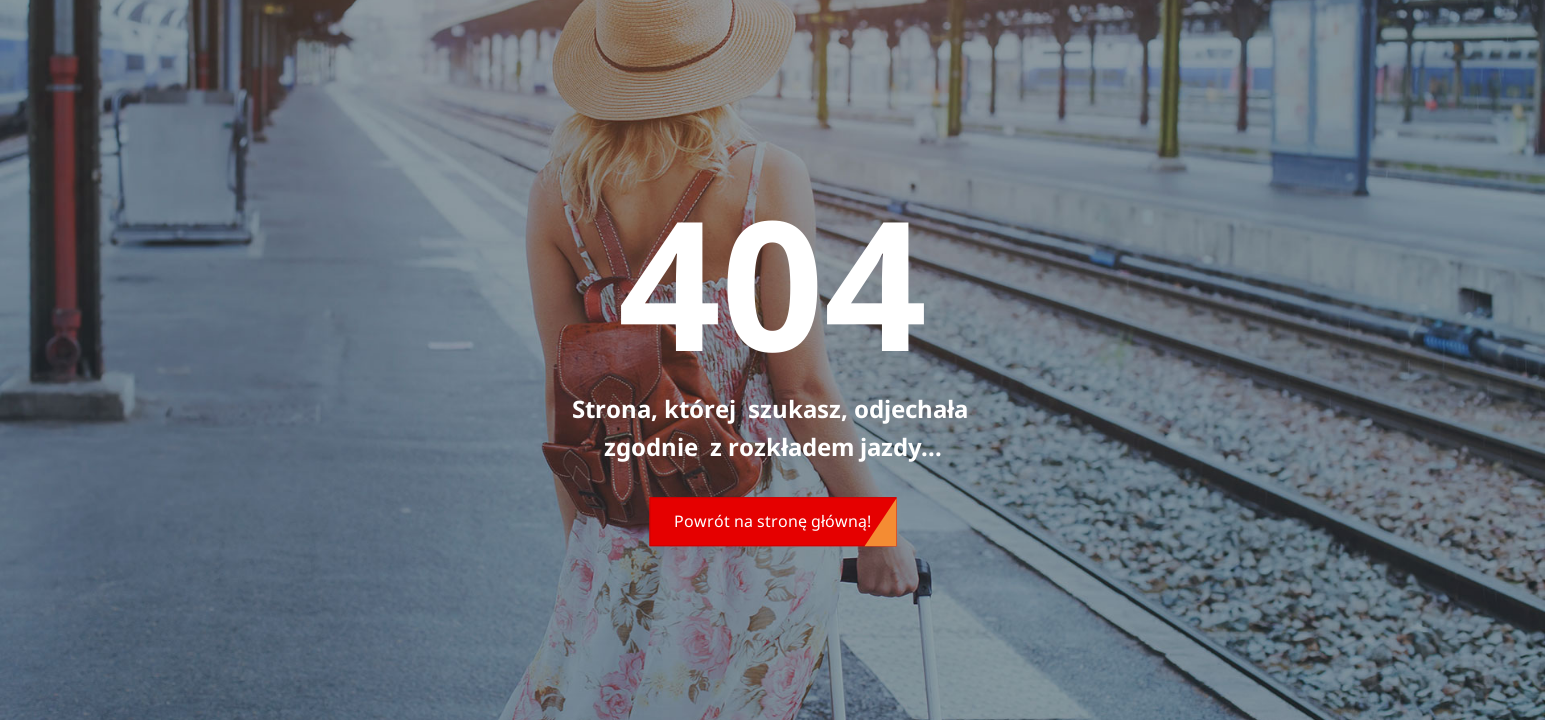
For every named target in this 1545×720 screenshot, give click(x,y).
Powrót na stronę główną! (772, 521)
